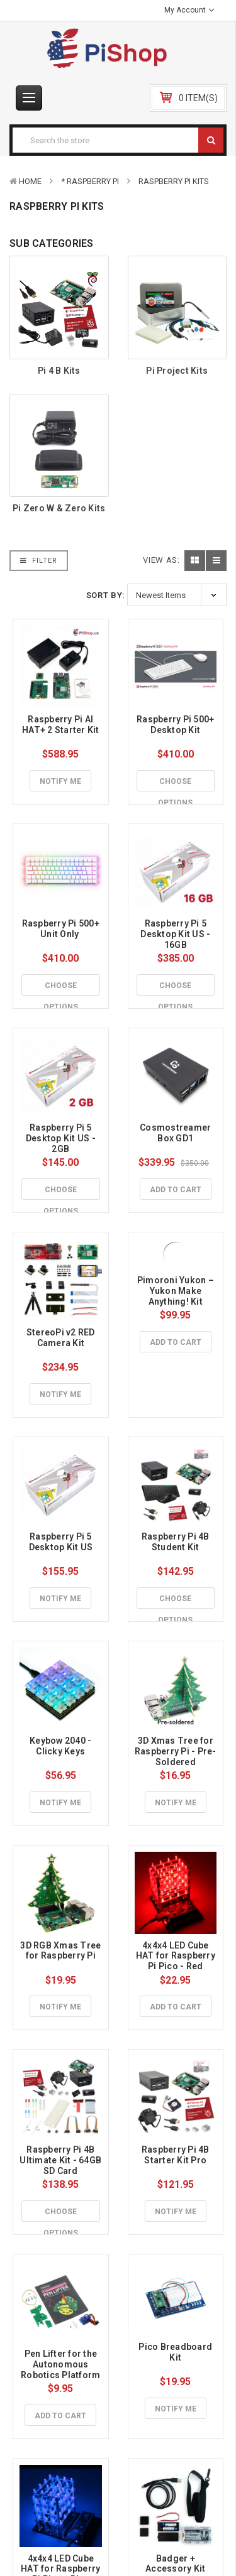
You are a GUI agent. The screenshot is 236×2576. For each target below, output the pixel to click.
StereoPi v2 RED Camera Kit (61, 1337)
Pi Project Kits (177, 371)
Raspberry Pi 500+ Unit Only (62, 928)
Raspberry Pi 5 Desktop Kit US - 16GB (176, 934)
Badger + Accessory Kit (175, 2563)
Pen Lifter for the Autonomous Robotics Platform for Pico (62, 2369)
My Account (189, 10)
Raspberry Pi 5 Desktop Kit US (61, 1541)
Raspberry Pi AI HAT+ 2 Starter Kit (60, 724)
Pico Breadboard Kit (176, 2352)
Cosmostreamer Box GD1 (176, 1132)
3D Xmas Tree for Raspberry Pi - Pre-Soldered (175, 1751)
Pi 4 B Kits (59, 371)
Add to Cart (175, 1189)
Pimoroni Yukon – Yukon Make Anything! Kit (176, 1291)
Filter (38, 561)
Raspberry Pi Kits (173, 181)
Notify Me (60, 781)
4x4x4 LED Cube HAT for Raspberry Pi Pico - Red (177, 1956)
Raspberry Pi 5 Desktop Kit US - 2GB (62, 1138)
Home (30, 181)
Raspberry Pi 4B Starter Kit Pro (176, 2154)
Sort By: (105, 595)
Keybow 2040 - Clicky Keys (62, 1746)
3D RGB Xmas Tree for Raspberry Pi (61, 1950)
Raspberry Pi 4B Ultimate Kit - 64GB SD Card (61, 2160)
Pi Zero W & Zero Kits (59, 508)
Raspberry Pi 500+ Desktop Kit (176, 724)
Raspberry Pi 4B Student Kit (176, 1541)
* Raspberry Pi (90, 181)
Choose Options (175, 784)
